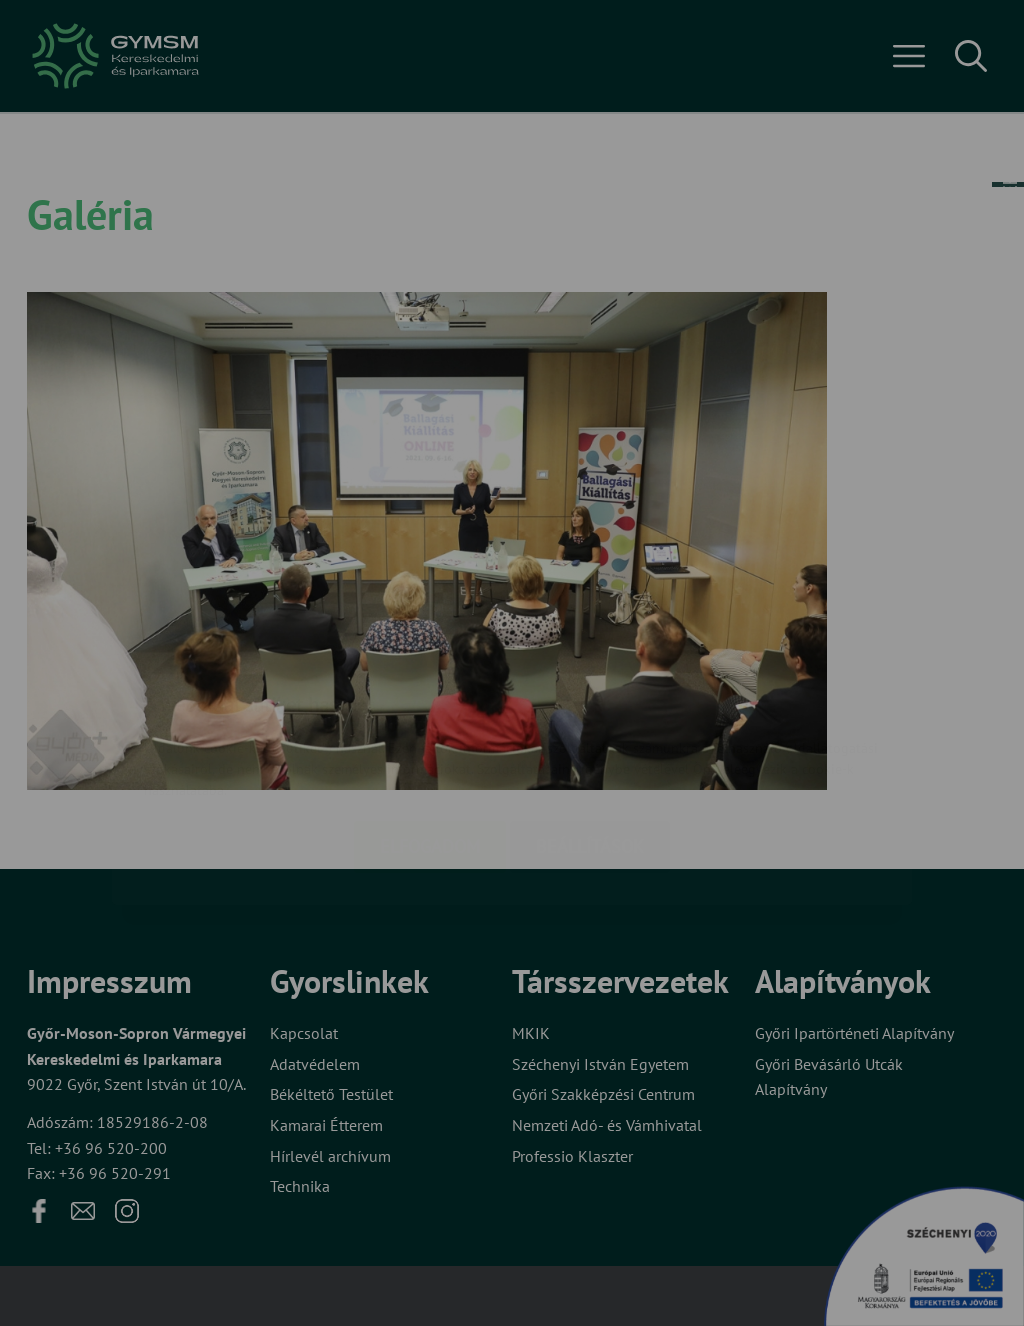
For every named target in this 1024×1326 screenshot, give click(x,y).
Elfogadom (430, 727)
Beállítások (590, 727)
